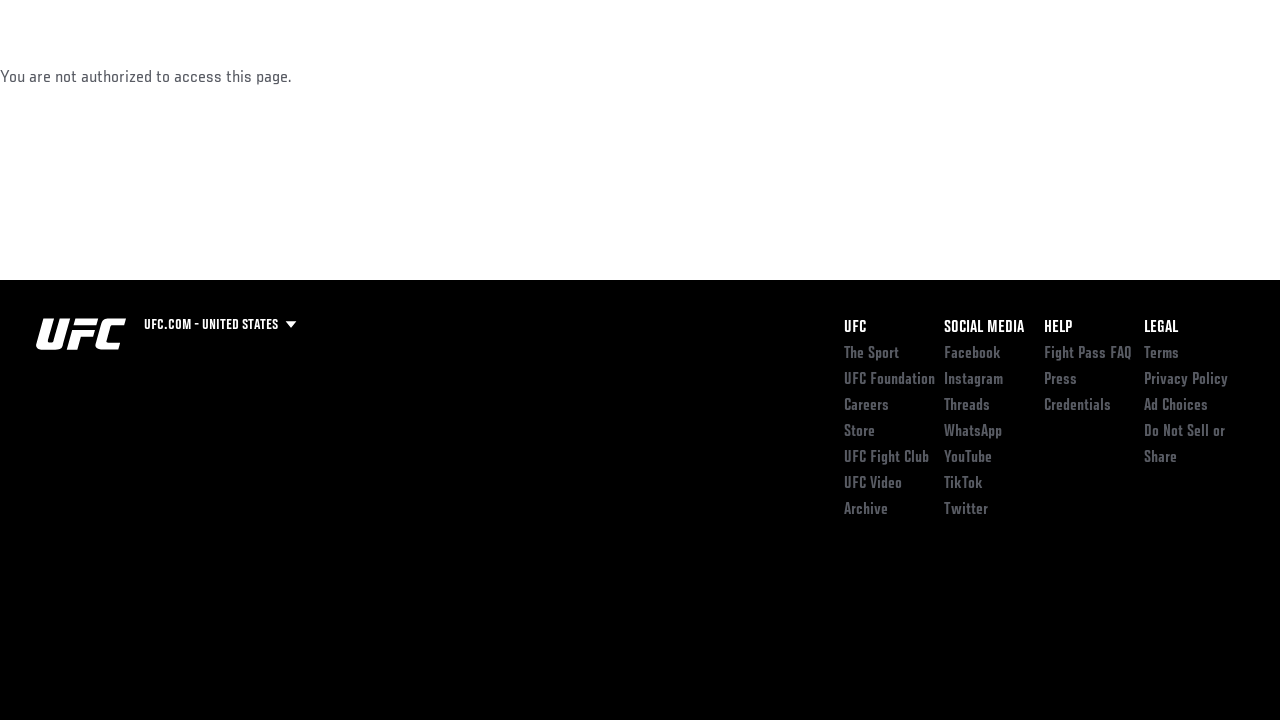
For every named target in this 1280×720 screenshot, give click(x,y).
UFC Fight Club (886, 458)
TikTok (963, 484)
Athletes (228, 76)
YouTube (968, 458)
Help (1058, 328)
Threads (967, 406)
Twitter (966, 510)
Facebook (972, 354)
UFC (855, 328)
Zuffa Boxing (1071, 76)
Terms (1161, 354)
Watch (975, 76)
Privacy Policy (1186, 380)
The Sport (871, 354)
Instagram (973, 380)
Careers (866, 406)
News (306, 76)
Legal (1161, 328)
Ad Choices (1176, 406)
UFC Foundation (889, 380)
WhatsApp (973, 432)
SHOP (1160, 76)
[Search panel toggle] (1215, 76)
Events (54, 76)
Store (859, 432)
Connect (894, 76)
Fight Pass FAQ (1088, 354)
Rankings (139, 76)
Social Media (984, 328)
